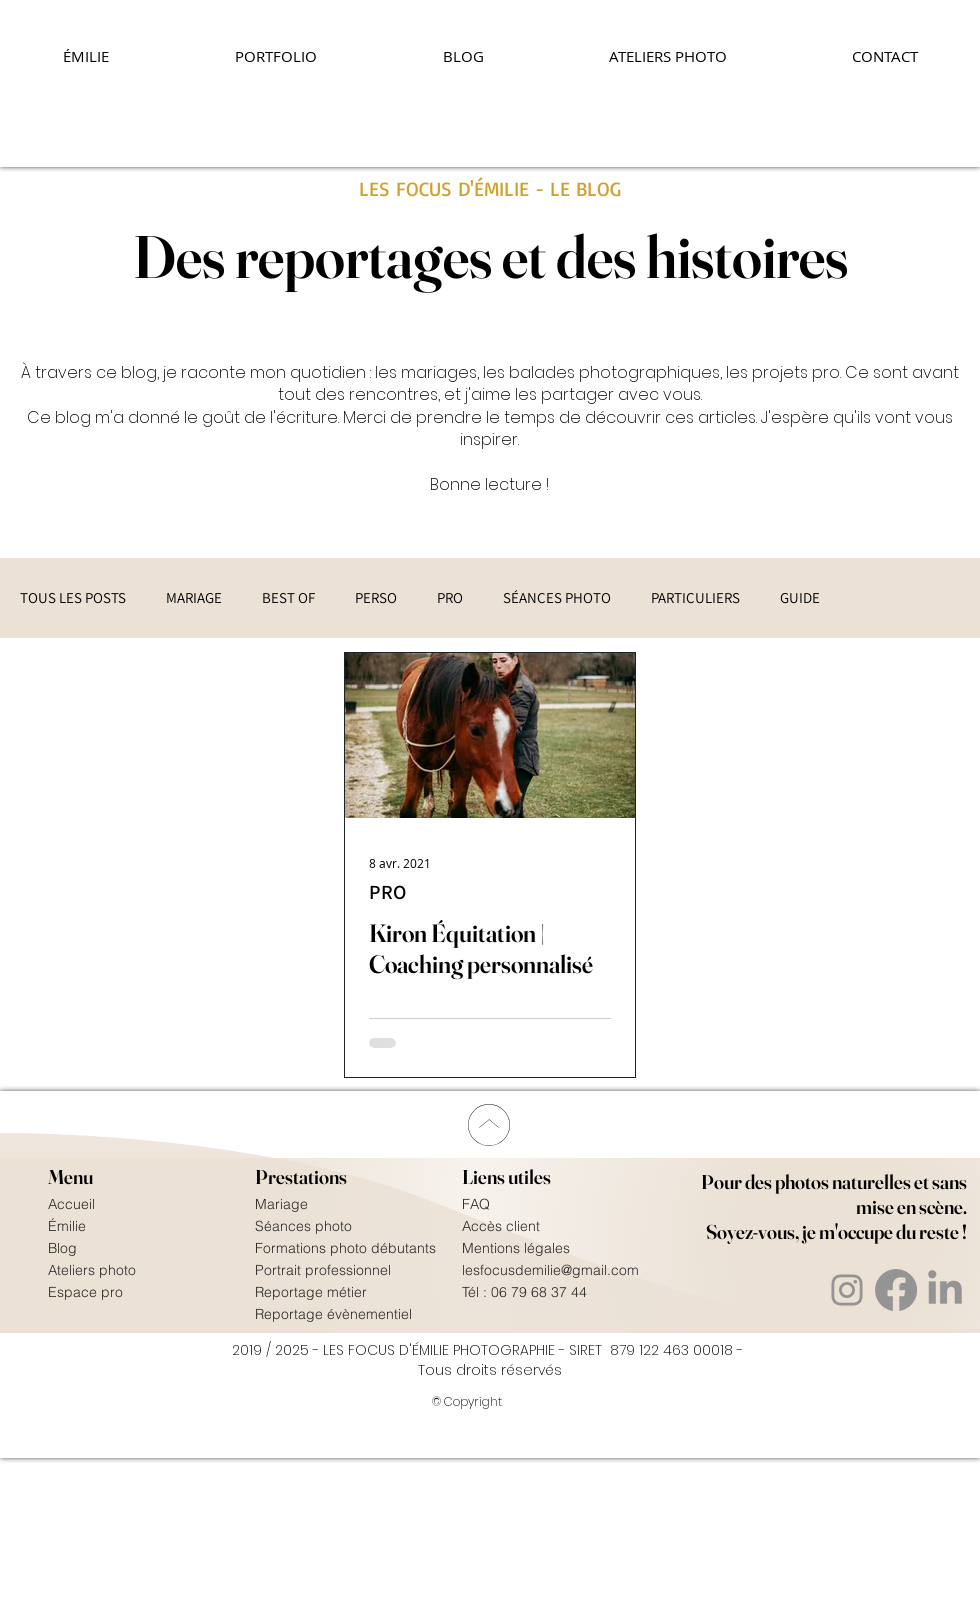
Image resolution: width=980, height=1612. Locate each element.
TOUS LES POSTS (73, 598)
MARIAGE (194, 598)
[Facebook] (896, 1290)
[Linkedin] (945, 1290)
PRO (450, 598)
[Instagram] (847, 1290)
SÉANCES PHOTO (557, 598)
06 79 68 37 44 (539, 1292)
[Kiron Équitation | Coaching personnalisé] (490, 735)
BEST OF (288, 598)
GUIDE (800, 598)
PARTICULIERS (695, 598)
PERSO (376, 598)
